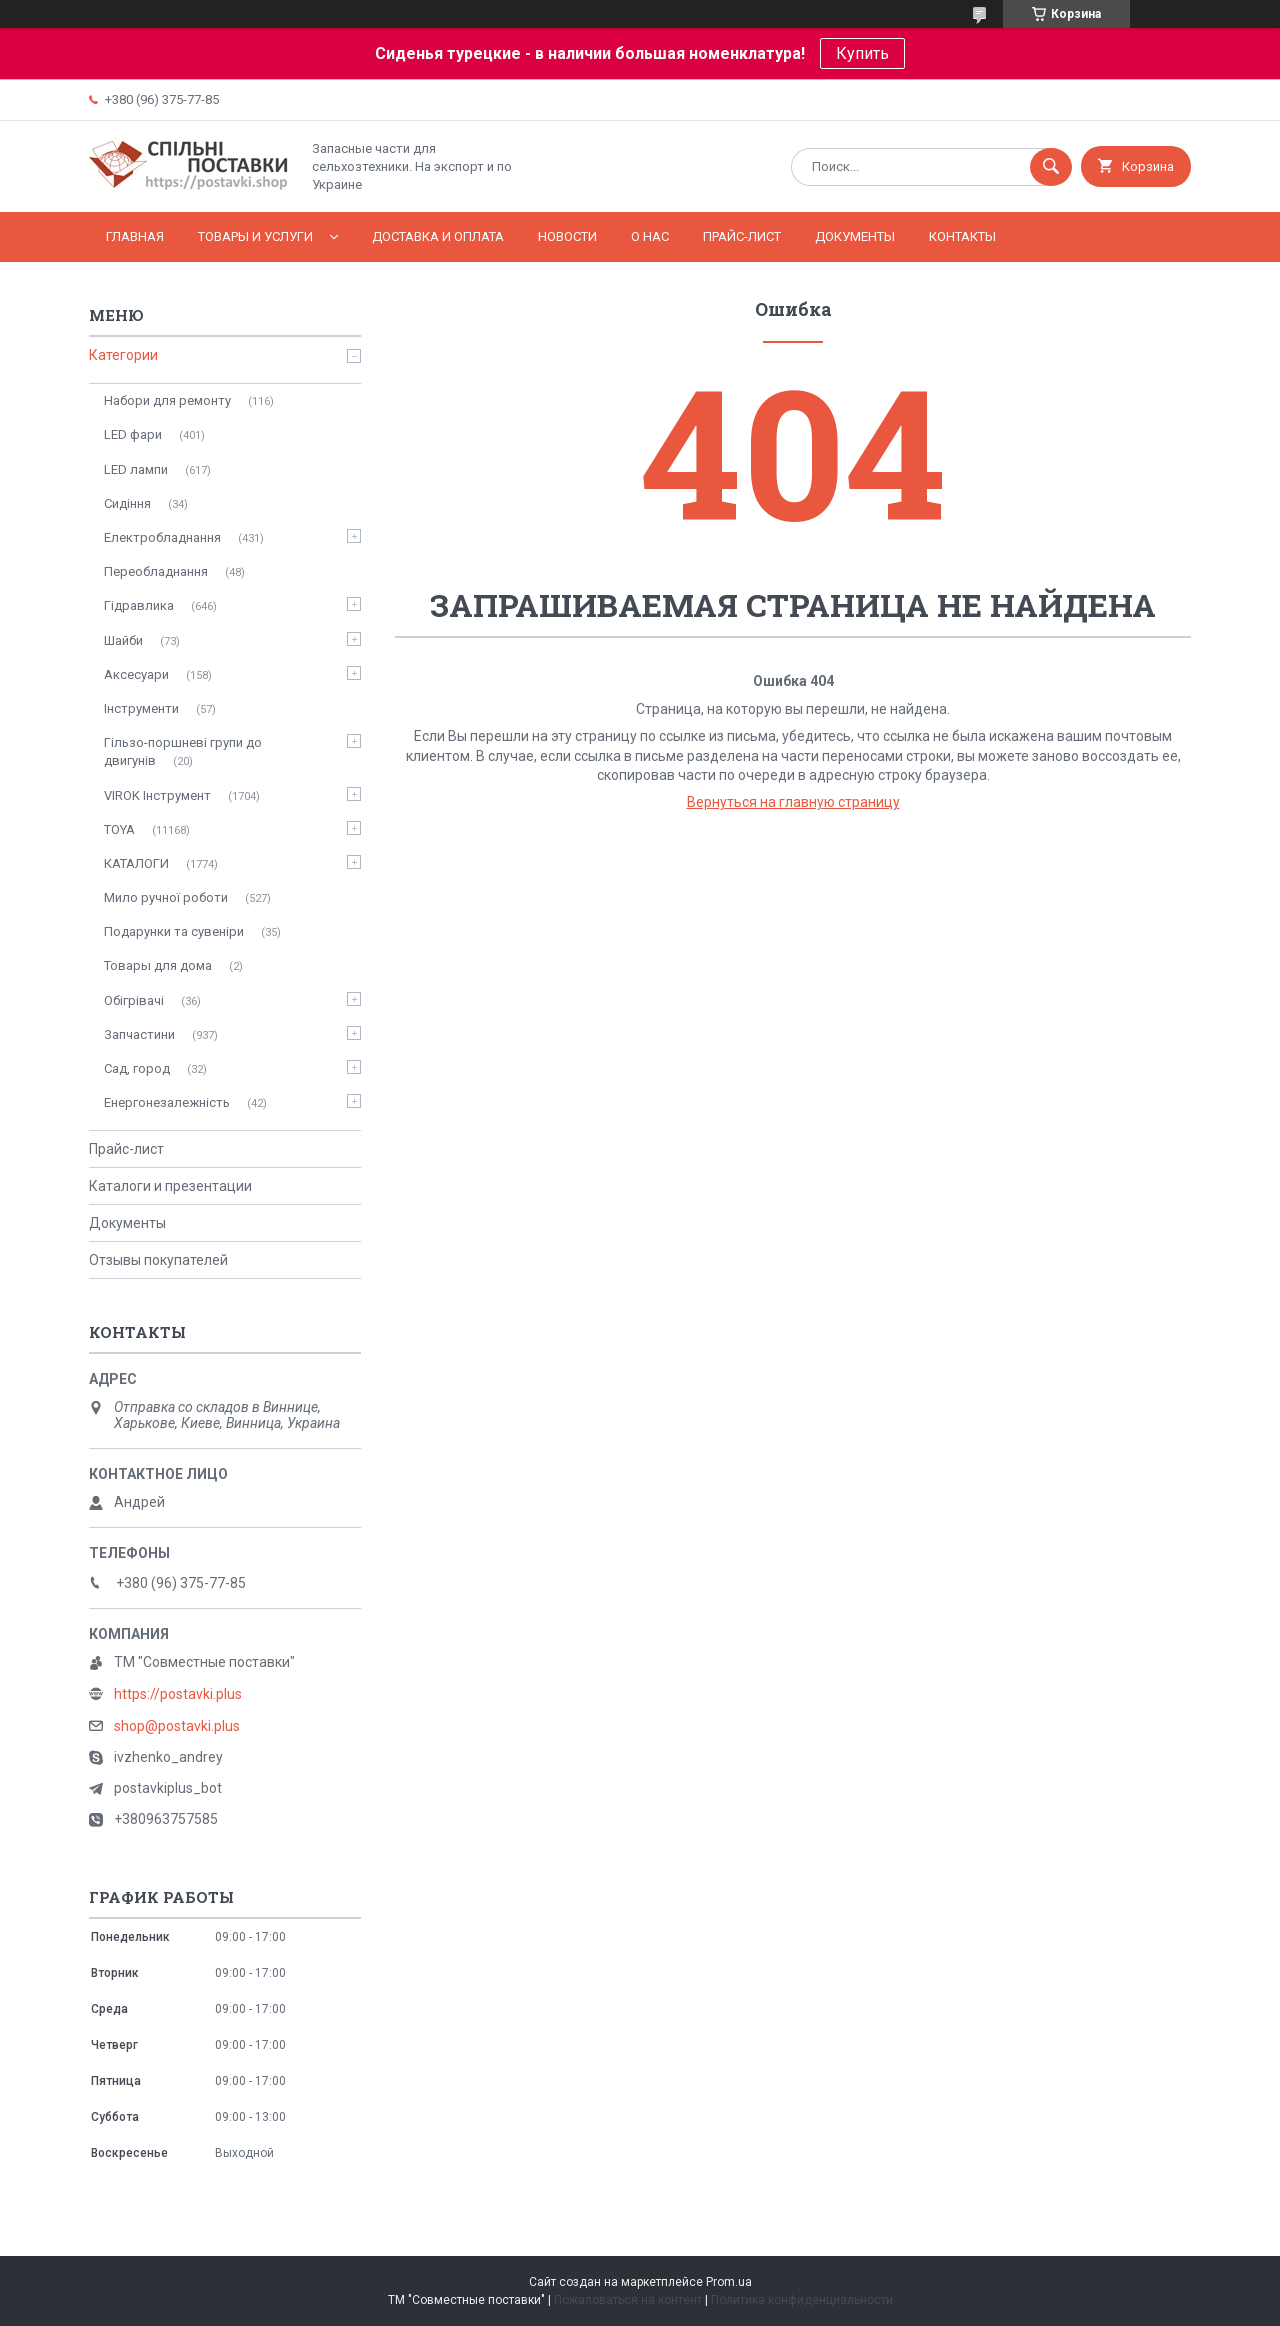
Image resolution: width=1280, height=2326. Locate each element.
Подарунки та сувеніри (174, 931)
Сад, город (137, 1068)
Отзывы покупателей (158, 1260)
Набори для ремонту (167, 400)
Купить (862, 53)
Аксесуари (136, 674)
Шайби (123, 640)
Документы (855, 236)
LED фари (133, 434)
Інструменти (141, 708)
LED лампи (136, 469)
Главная (135, 236)
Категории (123, 355)
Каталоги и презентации (170, 1186)
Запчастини (139, 1034)
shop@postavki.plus (177, 1726)
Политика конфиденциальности (802, 2300)
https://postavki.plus (178, 1694)
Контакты (962, 236)
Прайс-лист (742, 236)
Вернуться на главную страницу (793, 802)
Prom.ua (729, 2282)
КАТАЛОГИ (136, 863)
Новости (567, 236)
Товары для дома (158, 965)
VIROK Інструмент (157, 795)
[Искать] (1051, 167)
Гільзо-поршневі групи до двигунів (183, 751)
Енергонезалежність (167, 1102)
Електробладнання (162, 537)
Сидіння (127, 503)
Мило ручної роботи (166, 897)
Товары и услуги (255, 236)
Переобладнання (156, 571)
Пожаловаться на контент (628, 2300)
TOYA (119, 829)
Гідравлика (139, 605)
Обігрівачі (134, 1000)
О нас (650, 236)
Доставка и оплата (438, 236)
